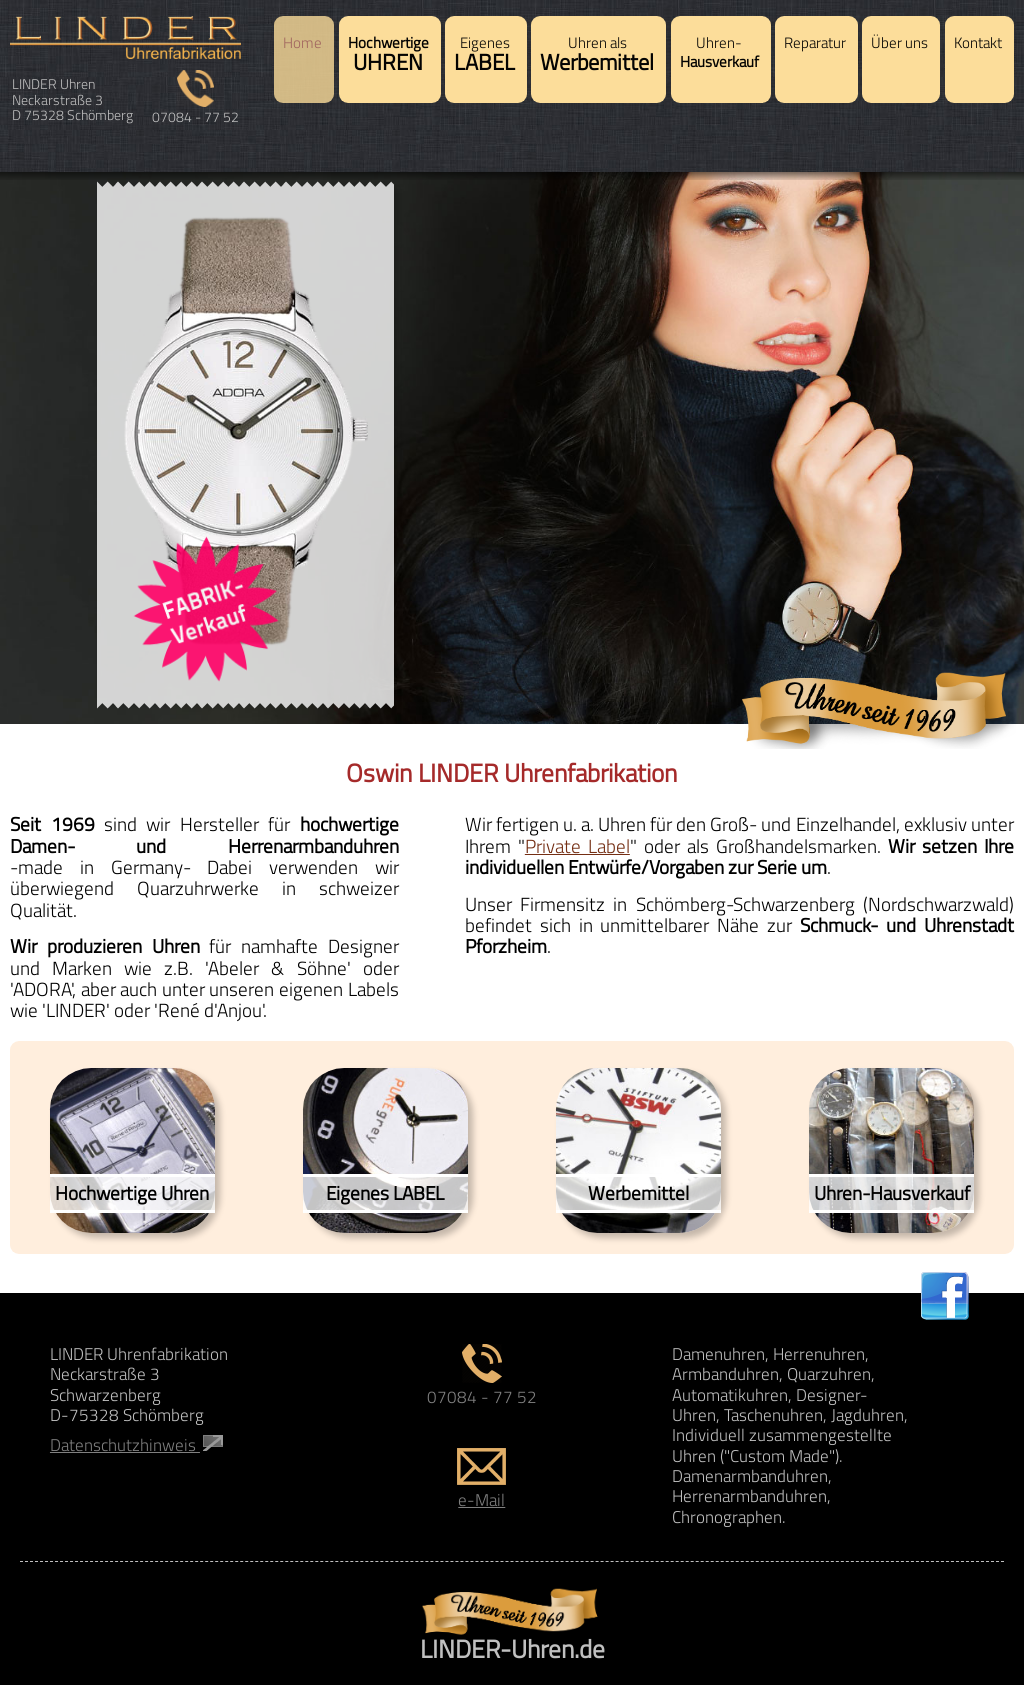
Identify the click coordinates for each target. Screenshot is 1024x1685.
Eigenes (484, 55)
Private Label (577, 846)
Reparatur (815, 43)
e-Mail (481, 1489)
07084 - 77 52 (195, 109)
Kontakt (978, 43)
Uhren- (719, 52)
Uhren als (597, 55)
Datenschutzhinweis (136, 1445)
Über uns (899, 43)
